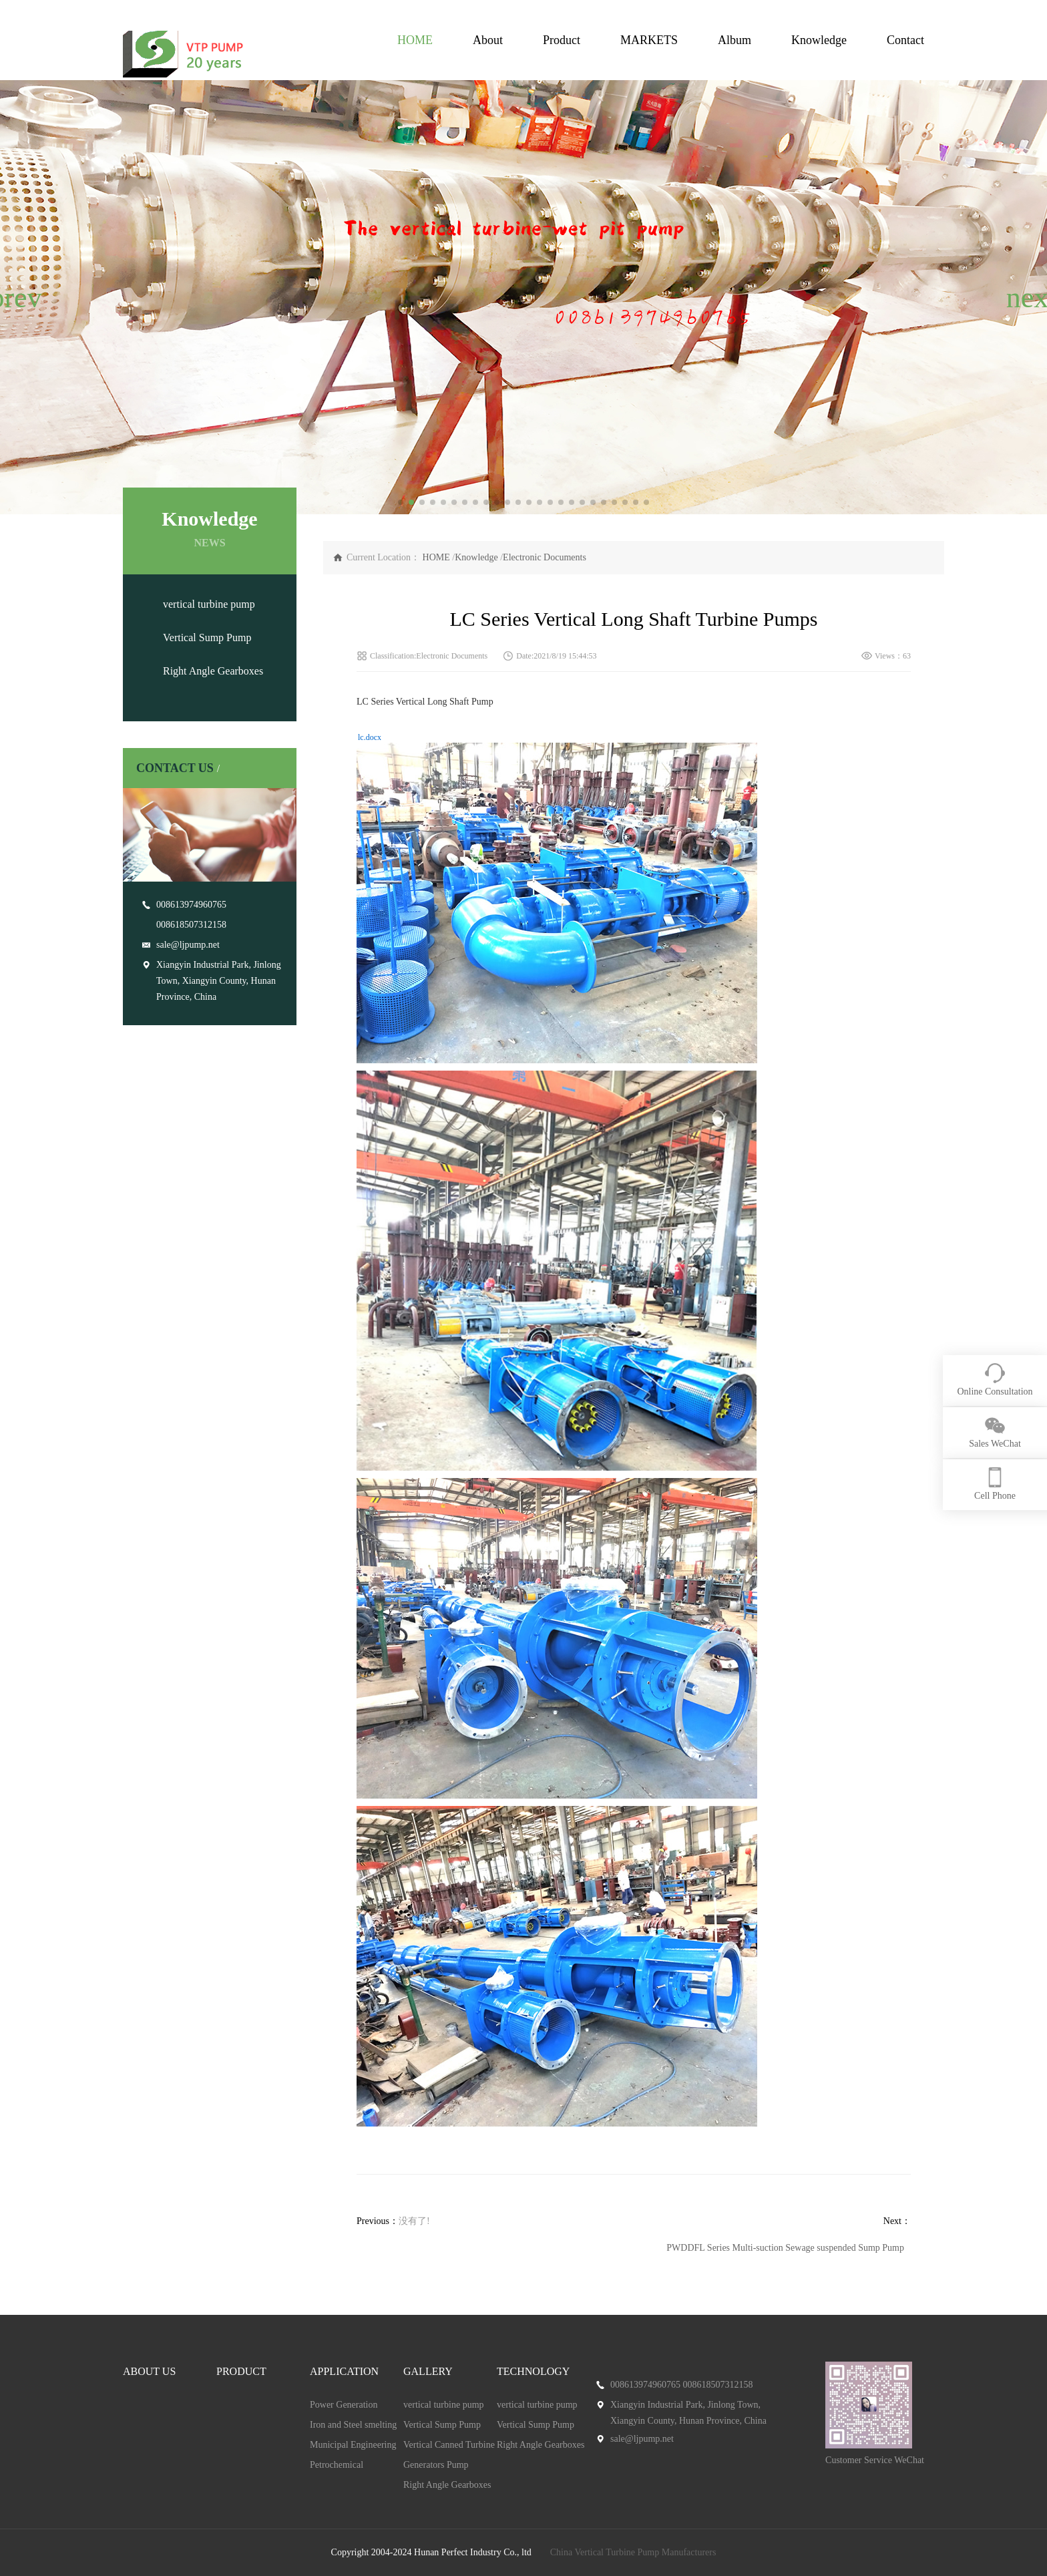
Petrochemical (336, 2465)
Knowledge (819, 40)
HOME (415, 40)
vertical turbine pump (209, 604)
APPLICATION (344, 2371)
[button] (16, 297)
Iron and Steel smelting (353, 2425)
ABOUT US (149, 2371)
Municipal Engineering (353, 2445)
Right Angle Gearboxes (213, 671)
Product (561, 40)
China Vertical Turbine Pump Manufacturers (633, 2552)
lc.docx (369, 737)
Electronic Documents (544, 557)
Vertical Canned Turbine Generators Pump (449, 2455)
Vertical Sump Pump (207, 637)
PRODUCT (241, 2371)
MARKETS (649, 40)
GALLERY (428, 2371)
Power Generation (343, 2405)
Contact (905, 40)
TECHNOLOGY (533, 2371)
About (488, 40)
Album (734, 40)
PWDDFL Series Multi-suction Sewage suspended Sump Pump (785, 2248)
